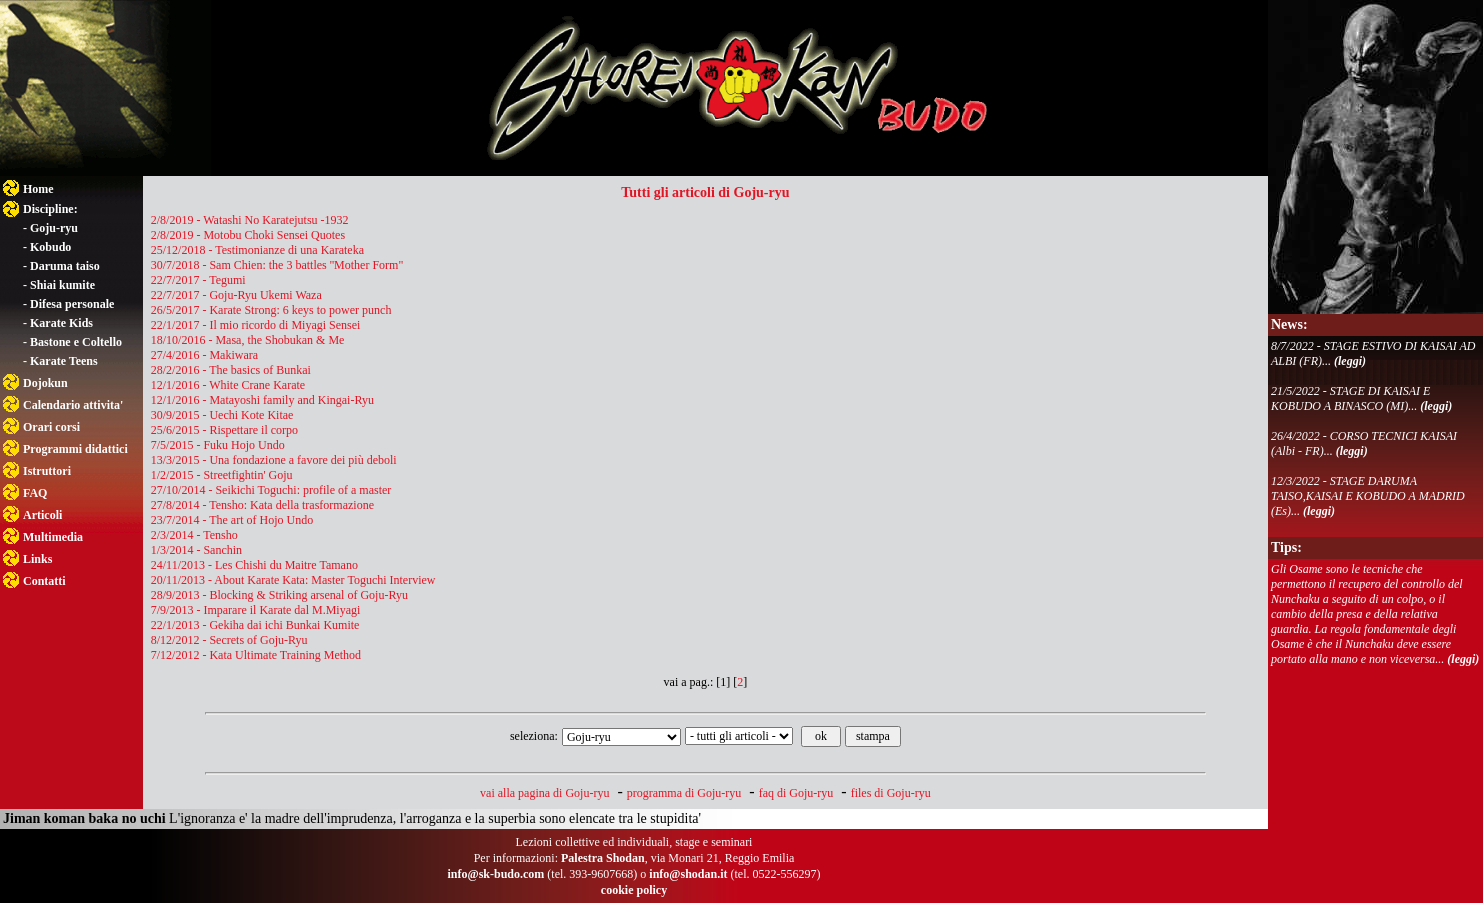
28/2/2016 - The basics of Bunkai (231, 370)
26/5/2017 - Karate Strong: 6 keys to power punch (271, 310)
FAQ (35, 493)
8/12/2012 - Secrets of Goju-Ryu (229, 640)
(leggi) (1350, 361)
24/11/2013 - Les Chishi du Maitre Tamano (254, 565)
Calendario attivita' (73, 405)
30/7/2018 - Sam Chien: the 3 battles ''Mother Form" (277, 265)
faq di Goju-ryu (796, 793)
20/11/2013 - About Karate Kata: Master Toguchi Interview (293, 580)
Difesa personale (72, 304)
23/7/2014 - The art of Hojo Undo (232, 520)
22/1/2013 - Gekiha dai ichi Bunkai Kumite (255, 625)
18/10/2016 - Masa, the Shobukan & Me (248, 340)
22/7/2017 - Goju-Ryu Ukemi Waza (236, 295)
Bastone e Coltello (76, 342)
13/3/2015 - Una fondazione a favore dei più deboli (274, 460)
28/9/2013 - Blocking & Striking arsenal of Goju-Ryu (279, 595)
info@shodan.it (688, 874)
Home (38, 189)
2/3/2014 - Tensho (194, 535)
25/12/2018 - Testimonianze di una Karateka (257, 250)
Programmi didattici (75, 449)
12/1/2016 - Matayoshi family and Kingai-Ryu (262, 400)
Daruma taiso (65, 266)
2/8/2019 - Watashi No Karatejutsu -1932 (250, 220)
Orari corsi (51, 427)
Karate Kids (61, 323)
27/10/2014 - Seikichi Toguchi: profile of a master (271, 490)
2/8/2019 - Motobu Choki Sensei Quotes (248, 235)
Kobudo (50, 247)
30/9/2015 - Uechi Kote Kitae (222, 415)
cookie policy (634, 890)
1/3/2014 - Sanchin (196, 550)
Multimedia (53, 537)
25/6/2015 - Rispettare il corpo (224, 430)
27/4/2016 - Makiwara (204, 355)
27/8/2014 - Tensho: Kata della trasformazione (262, 505)
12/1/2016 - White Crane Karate (228, 385)
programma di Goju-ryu (684, 793)
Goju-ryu (54, 228)
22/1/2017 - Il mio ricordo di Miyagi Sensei (256, 325)
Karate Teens (64, 361)
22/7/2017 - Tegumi (198, 280)
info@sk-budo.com (495, 874)
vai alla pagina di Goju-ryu (544, 793)
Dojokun (45, 383)
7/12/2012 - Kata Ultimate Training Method (256, 655)
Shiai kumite (62, 285)
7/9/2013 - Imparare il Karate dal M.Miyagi (256, 610)
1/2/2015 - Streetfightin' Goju (222, 475)
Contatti (44, 581)
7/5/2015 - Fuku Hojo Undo (218, 445)
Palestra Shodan (603, 858)
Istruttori (47, 471)
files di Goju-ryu (891, 793)
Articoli (42, 515)
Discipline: (50, 209)
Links (37, 559)
